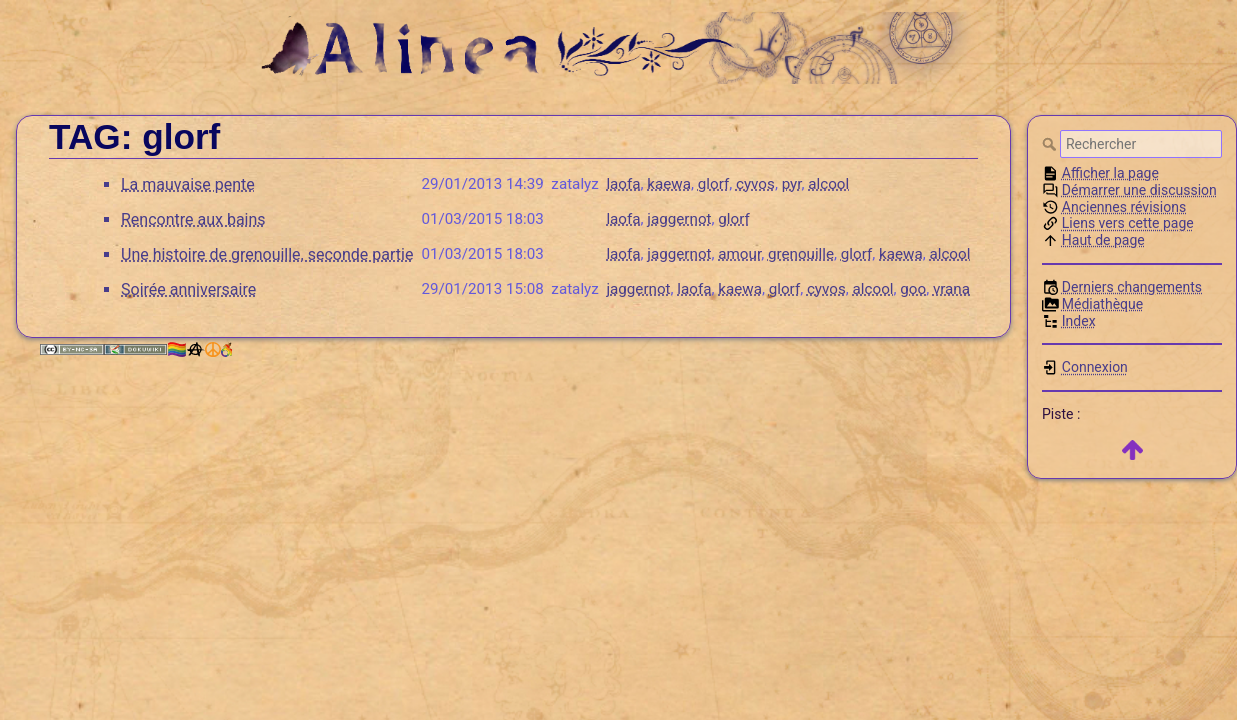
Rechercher (1051, 144)
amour (739, 254)
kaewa (669, 184)
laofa (623, 184)
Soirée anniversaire (188, 289)
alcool (828, 184)
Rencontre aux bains (193, 219)
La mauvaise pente (188, 184)
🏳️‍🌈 (199, 349)
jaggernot (679, 219)
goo (913, 289)
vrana (951, 289)
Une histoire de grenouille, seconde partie (267, 254)
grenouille (801, 254)
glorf (713, 184)
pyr (792, 184)
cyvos (755, 184)
